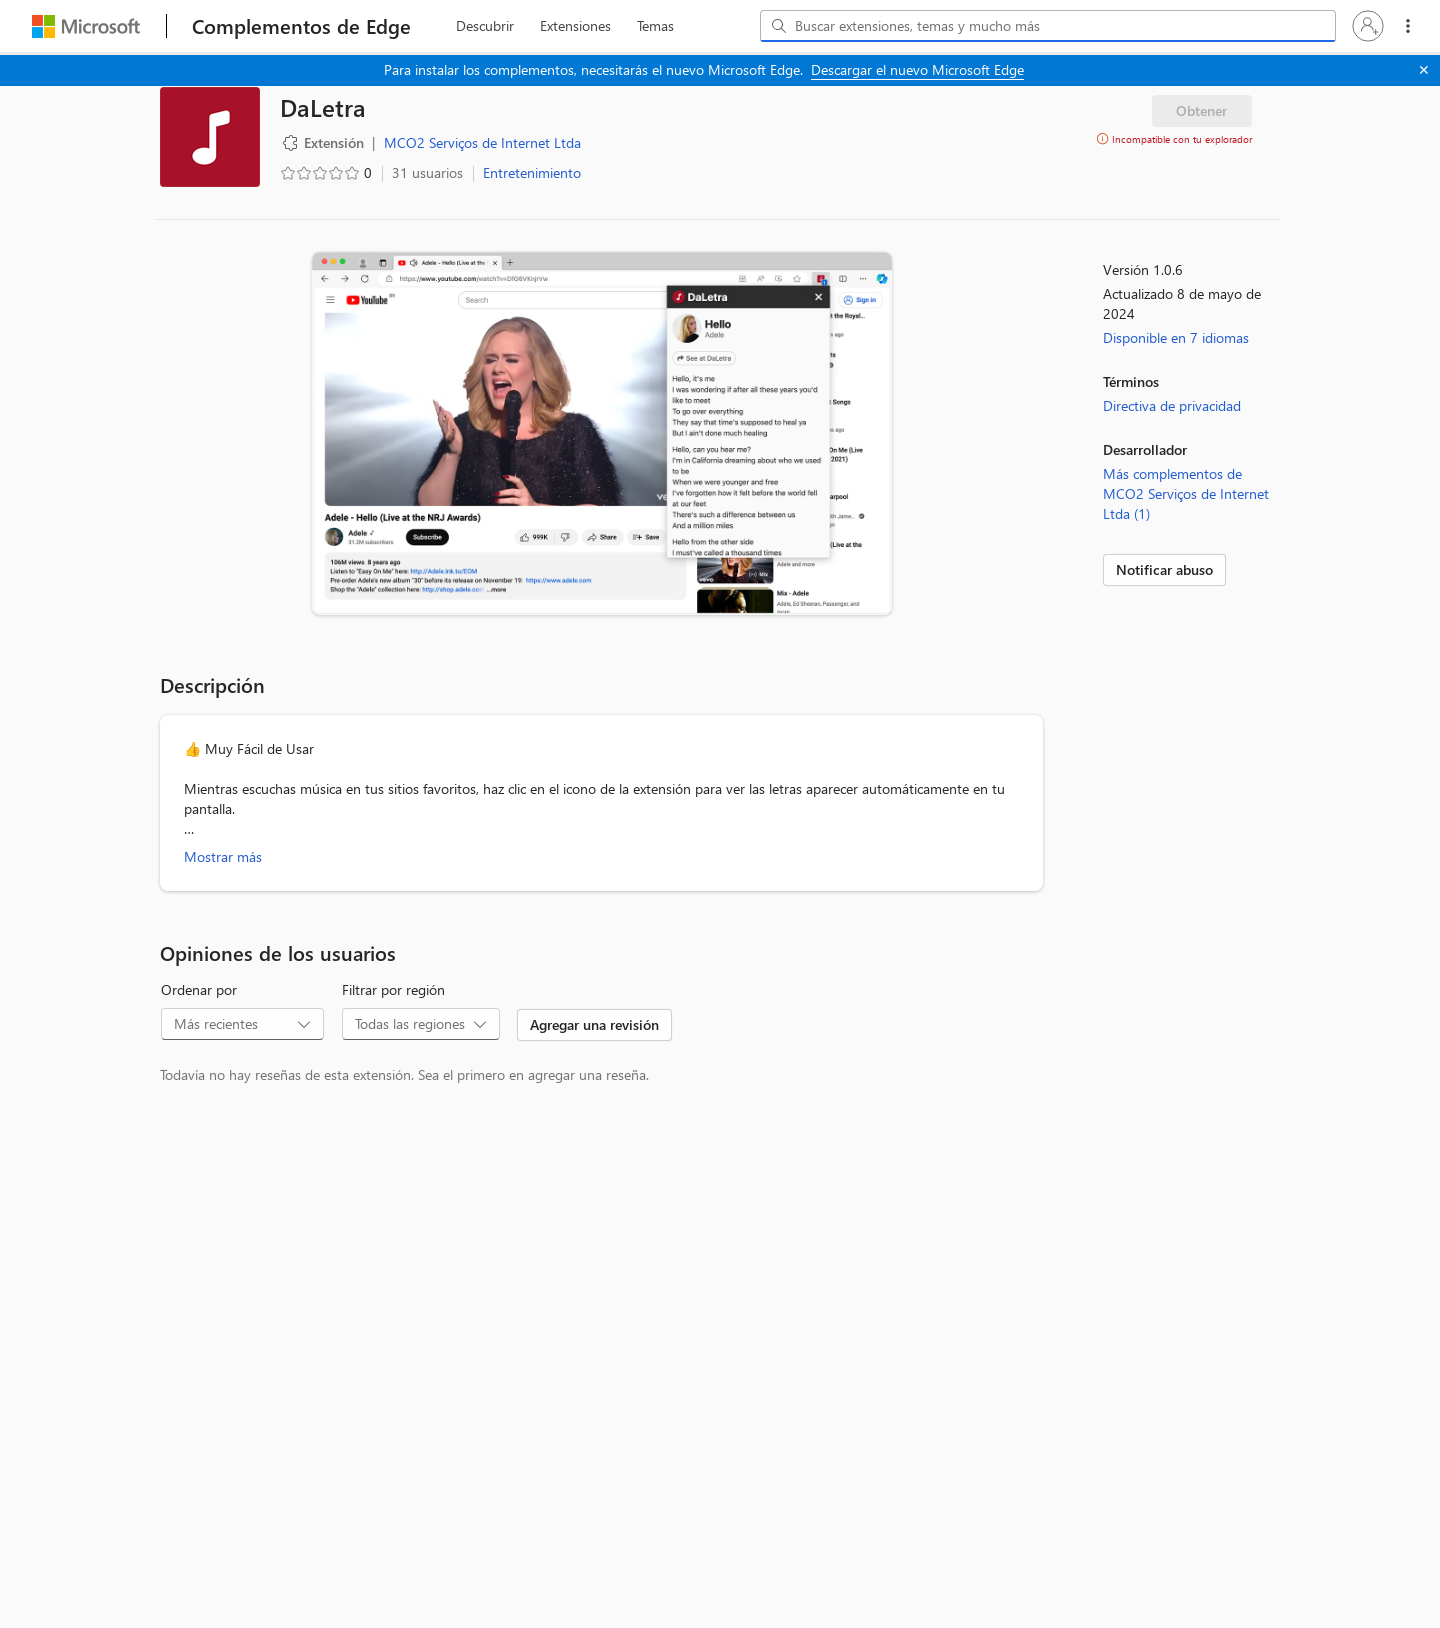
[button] (1368, 26)
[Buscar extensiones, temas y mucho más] (1052, 26)
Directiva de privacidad (1172, 405)
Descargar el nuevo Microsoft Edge (917, 69)
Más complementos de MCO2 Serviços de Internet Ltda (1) (1186, 493)
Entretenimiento (532, 172)
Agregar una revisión (594, 1024)
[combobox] (1048, 26)
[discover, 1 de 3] (485, 26)
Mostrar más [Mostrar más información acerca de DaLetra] (223, 856)
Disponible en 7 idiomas (1176, 337)
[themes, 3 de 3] (655, 26)
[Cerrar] (1424, 70)
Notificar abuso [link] (1164, 569)
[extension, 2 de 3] (575, 26)
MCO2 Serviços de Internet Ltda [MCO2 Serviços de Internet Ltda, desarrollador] (482, 142)
